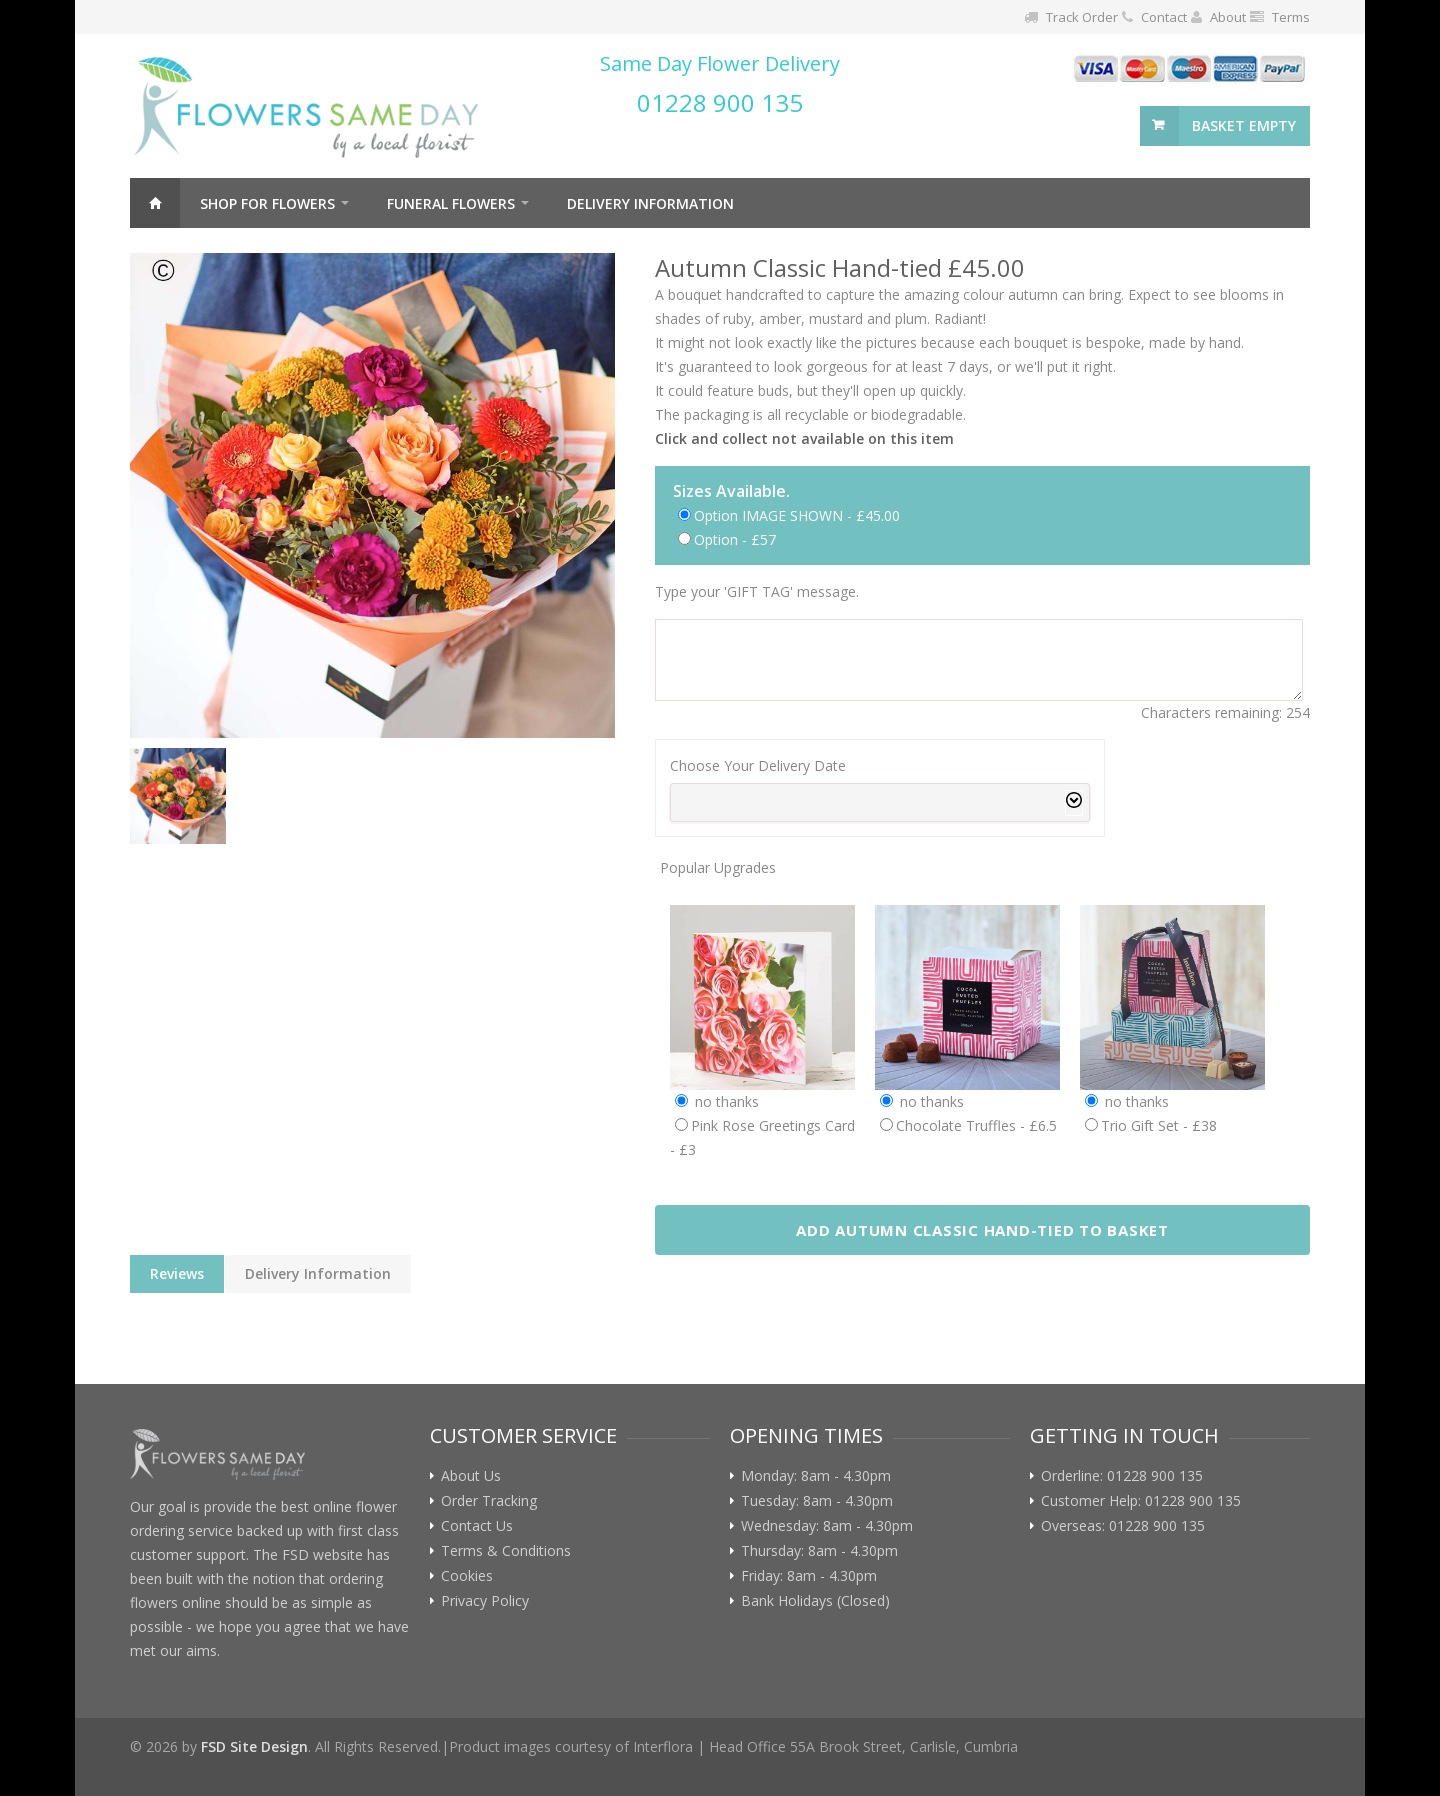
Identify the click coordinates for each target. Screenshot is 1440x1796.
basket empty (1244, 125)
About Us (471, 1476)
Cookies (467, 1576)
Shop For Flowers (267, 203)
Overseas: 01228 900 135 (1123, 1526)
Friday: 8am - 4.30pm (809, 1576)
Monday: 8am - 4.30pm (816, 1476)
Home (155, 203)
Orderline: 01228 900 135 (1122, 1476)
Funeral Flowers (451, 203)
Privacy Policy (485, 1601)
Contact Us (477, 1526)
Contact (1164, 17)
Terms (1291, 17)
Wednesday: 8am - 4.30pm (827, 1526)
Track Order (1082, 17)
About (1228, 17)
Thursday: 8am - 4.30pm (819, 1551)
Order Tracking (489, 1501)
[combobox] (880, 802)
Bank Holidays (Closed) (815, 1601)
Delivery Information (650, 203)
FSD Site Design (254, 1746)
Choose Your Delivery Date (758, 765)
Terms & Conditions (506, 1551)
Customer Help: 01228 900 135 (1141, 1501)
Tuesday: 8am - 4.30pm (817, 1501)
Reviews (177, 1273)
